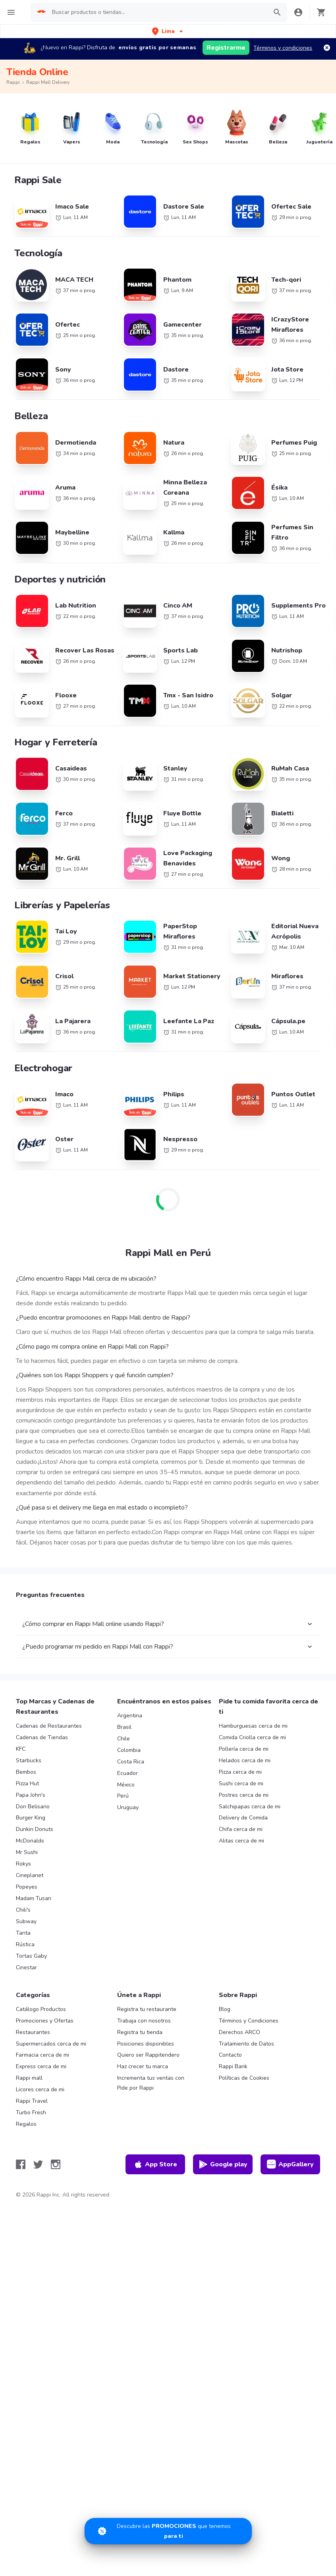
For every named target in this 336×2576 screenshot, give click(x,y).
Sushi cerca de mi (241, 1783)
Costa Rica (130, 1761)
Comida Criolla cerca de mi (252, 1737)
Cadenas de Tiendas (42, 1737)
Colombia (129, 1750)
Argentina (129, 1715)
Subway (26, 1921)
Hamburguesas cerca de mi (253, 1726)
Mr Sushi (27, 1852)
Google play (223, 2164)
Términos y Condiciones (248, 2020)
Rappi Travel (32, 2101)
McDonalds (30, 1840)
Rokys (23, 1864)
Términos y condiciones (282, 48)
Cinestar (26, 1967)
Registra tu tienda (139, 2032)
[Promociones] (168, 2531)
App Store (155, 2164)
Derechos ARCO (239, 2032)
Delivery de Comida (243, 1817)
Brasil (124, 1727)
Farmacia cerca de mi (42, 2055)
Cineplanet (29, 1875)
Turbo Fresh (31, 2112)
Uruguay (128, 1807)
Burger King (30, 1817)
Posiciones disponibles (145, 2044)
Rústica (25, 1944)
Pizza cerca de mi (240, 1772)
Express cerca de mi (41, 2066)
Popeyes (26, 1887)
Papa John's (30, 1795)
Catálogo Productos (41, 2009)
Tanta (23, 1933)
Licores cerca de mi (40, 2089)
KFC (20, 1749)
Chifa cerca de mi (241, 1829)
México (126, 1784)
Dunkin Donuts (34, 1829)
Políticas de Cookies (244, 2078)
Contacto (230, 2055)
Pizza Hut (27, 1783)
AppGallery (290, 2164)
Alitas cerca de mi (241, 1840)
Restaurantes (33, 2032)
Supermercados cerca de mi (51, 2044)
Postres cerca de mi (243, 1795)
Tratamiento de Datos (246, 2044)
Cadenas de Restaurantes (49, 1726)
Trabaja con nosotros (144, 2020)
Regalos (26, 2124)
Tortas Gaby (31, 1956)
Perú (123, 1796)
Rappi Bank (233, 2066)
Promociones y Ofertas (44, 2020)
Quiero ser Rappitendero (148, 2055)
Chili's (23, 1910)
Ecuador (127, 1773)
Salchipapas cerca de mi (249, 1806)
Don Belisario (33, 1806)
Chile (123, 1738)
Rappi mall (29, 2078)
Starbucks (28, 1760)
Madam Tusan (33, 1898)
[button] (168, 31)
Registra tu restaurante (146, 2009)
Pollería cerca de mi (243, 1749)
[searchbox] (157, 12)
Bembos (26, 1772)
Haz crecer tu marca (142, 2066)
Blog (224, 2009)
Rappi (13, 82)
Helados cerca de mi (244, 1760)
